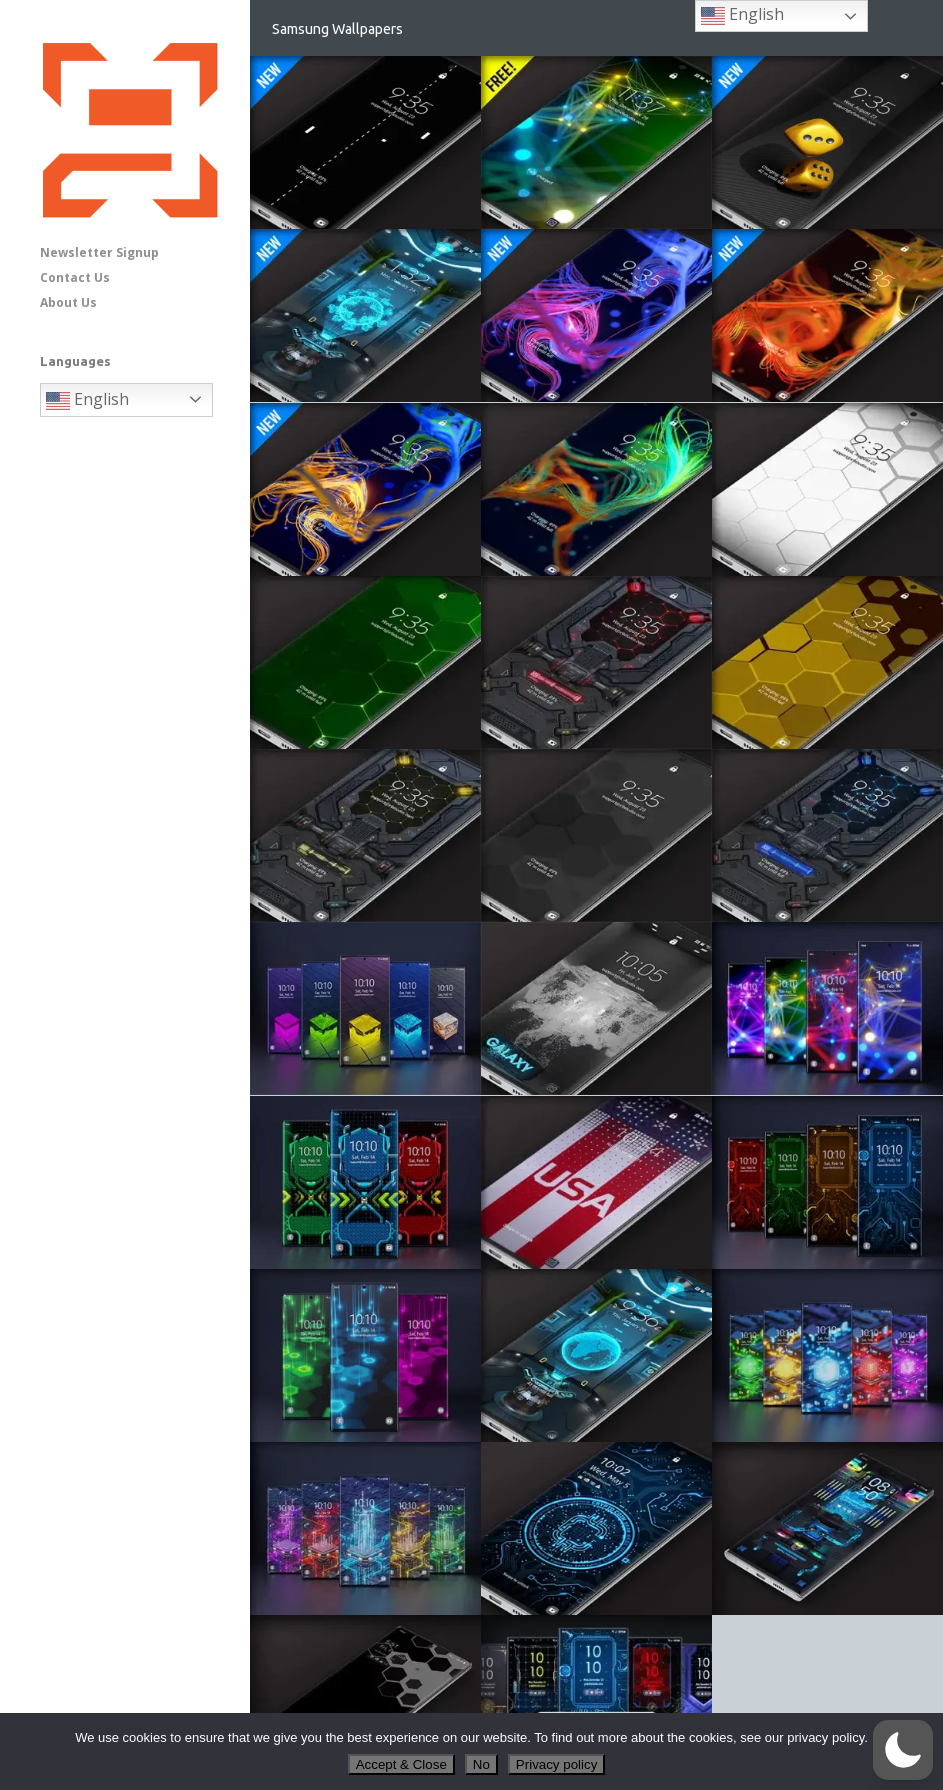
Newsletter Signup (99, 252)
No (481, 1764)
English (87, 400)
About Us (68, 302)
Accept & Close (401, 1764)
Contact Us (75, 277)
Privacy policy (556, 1764)
